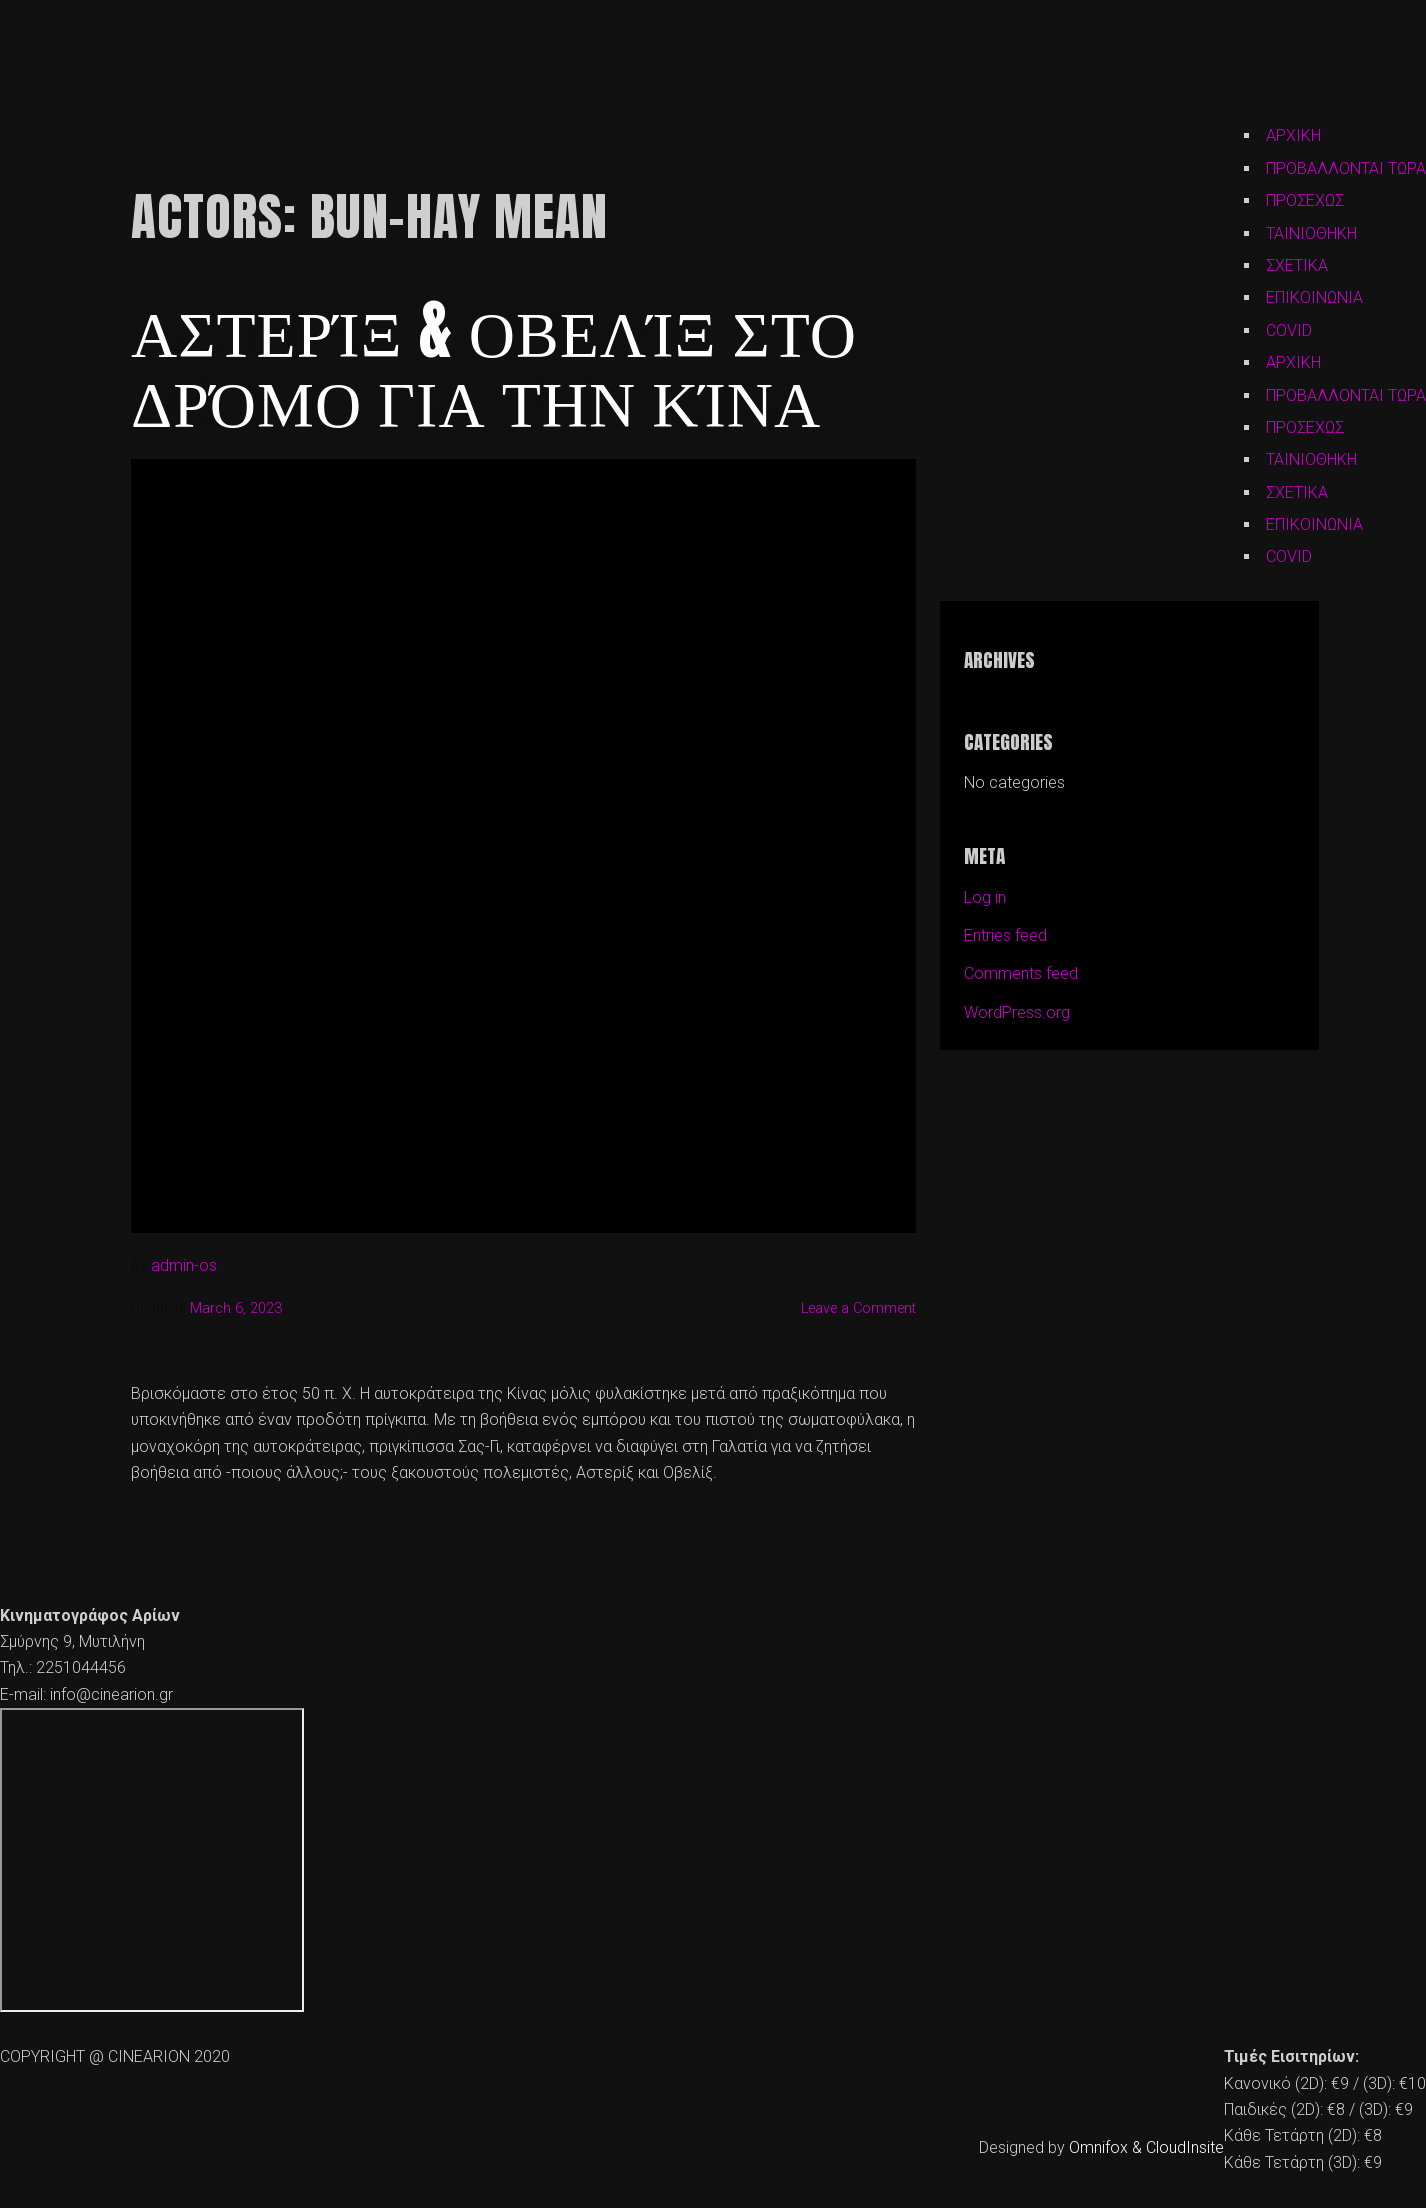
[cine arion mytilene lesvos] (152, 1860)
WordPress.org (1017, 1012)
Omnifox (1098, 2147)
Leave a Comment (858, 1308)
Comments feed (1021, 973)
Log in (985, 897)
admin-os (184, 1265)
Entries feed (1005, 935)
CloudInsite (1185, 2147)
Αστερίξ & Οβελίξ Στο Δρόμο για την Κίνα (494, 365)
